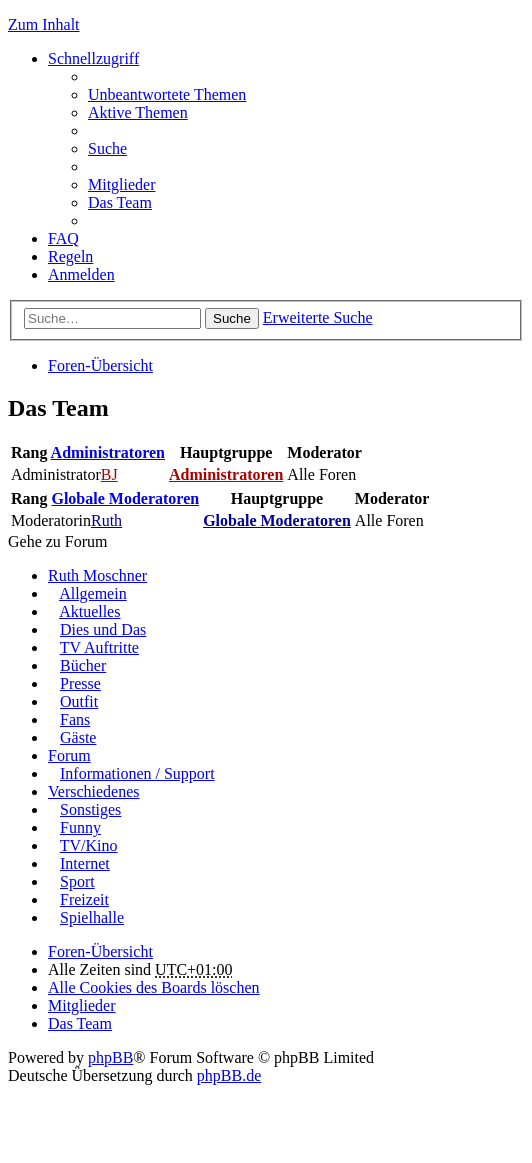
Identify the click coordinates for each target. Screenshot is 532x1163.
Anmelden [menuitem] (81, 274)
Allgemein (93, 593)
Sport (77, 881)
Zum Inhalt (44, 24)
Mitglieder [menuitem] (122, 184)
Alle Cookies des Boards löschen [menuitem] (154, 987)
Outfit (79, 701)
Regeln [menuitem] (70, 256)
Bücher (83, 665)
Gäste (78, 737)
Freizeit (84, 899)
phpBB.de (229, 1075)
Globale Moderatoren (125, 498)
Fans (75, 719)
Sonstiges (90, 809)
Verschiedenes (94, 791)
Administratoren (108, 452)
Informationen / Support (137, 773)
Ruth (106, 520)
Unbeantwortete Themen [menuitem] (167, 94)
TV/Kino (89, 845)
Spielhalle (92, 917)
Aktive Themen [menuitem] (138, 112)
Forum (69, 755)
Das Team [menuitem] (120, 202)
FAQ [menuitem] (63, 238)
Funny (80, 827)
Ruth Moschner (97, 575)
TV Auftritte (99, 647)
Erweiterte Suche (318, 317)
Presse (80, 683)
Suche (232, 318)
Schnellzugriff (93, 58)
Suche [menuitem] (107, 148)
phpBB (110, 1057)
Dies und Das (103, 629)
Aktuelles (89, 611)
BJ (109, 474)
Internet (85, 863)
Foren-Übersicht (100, 365)
